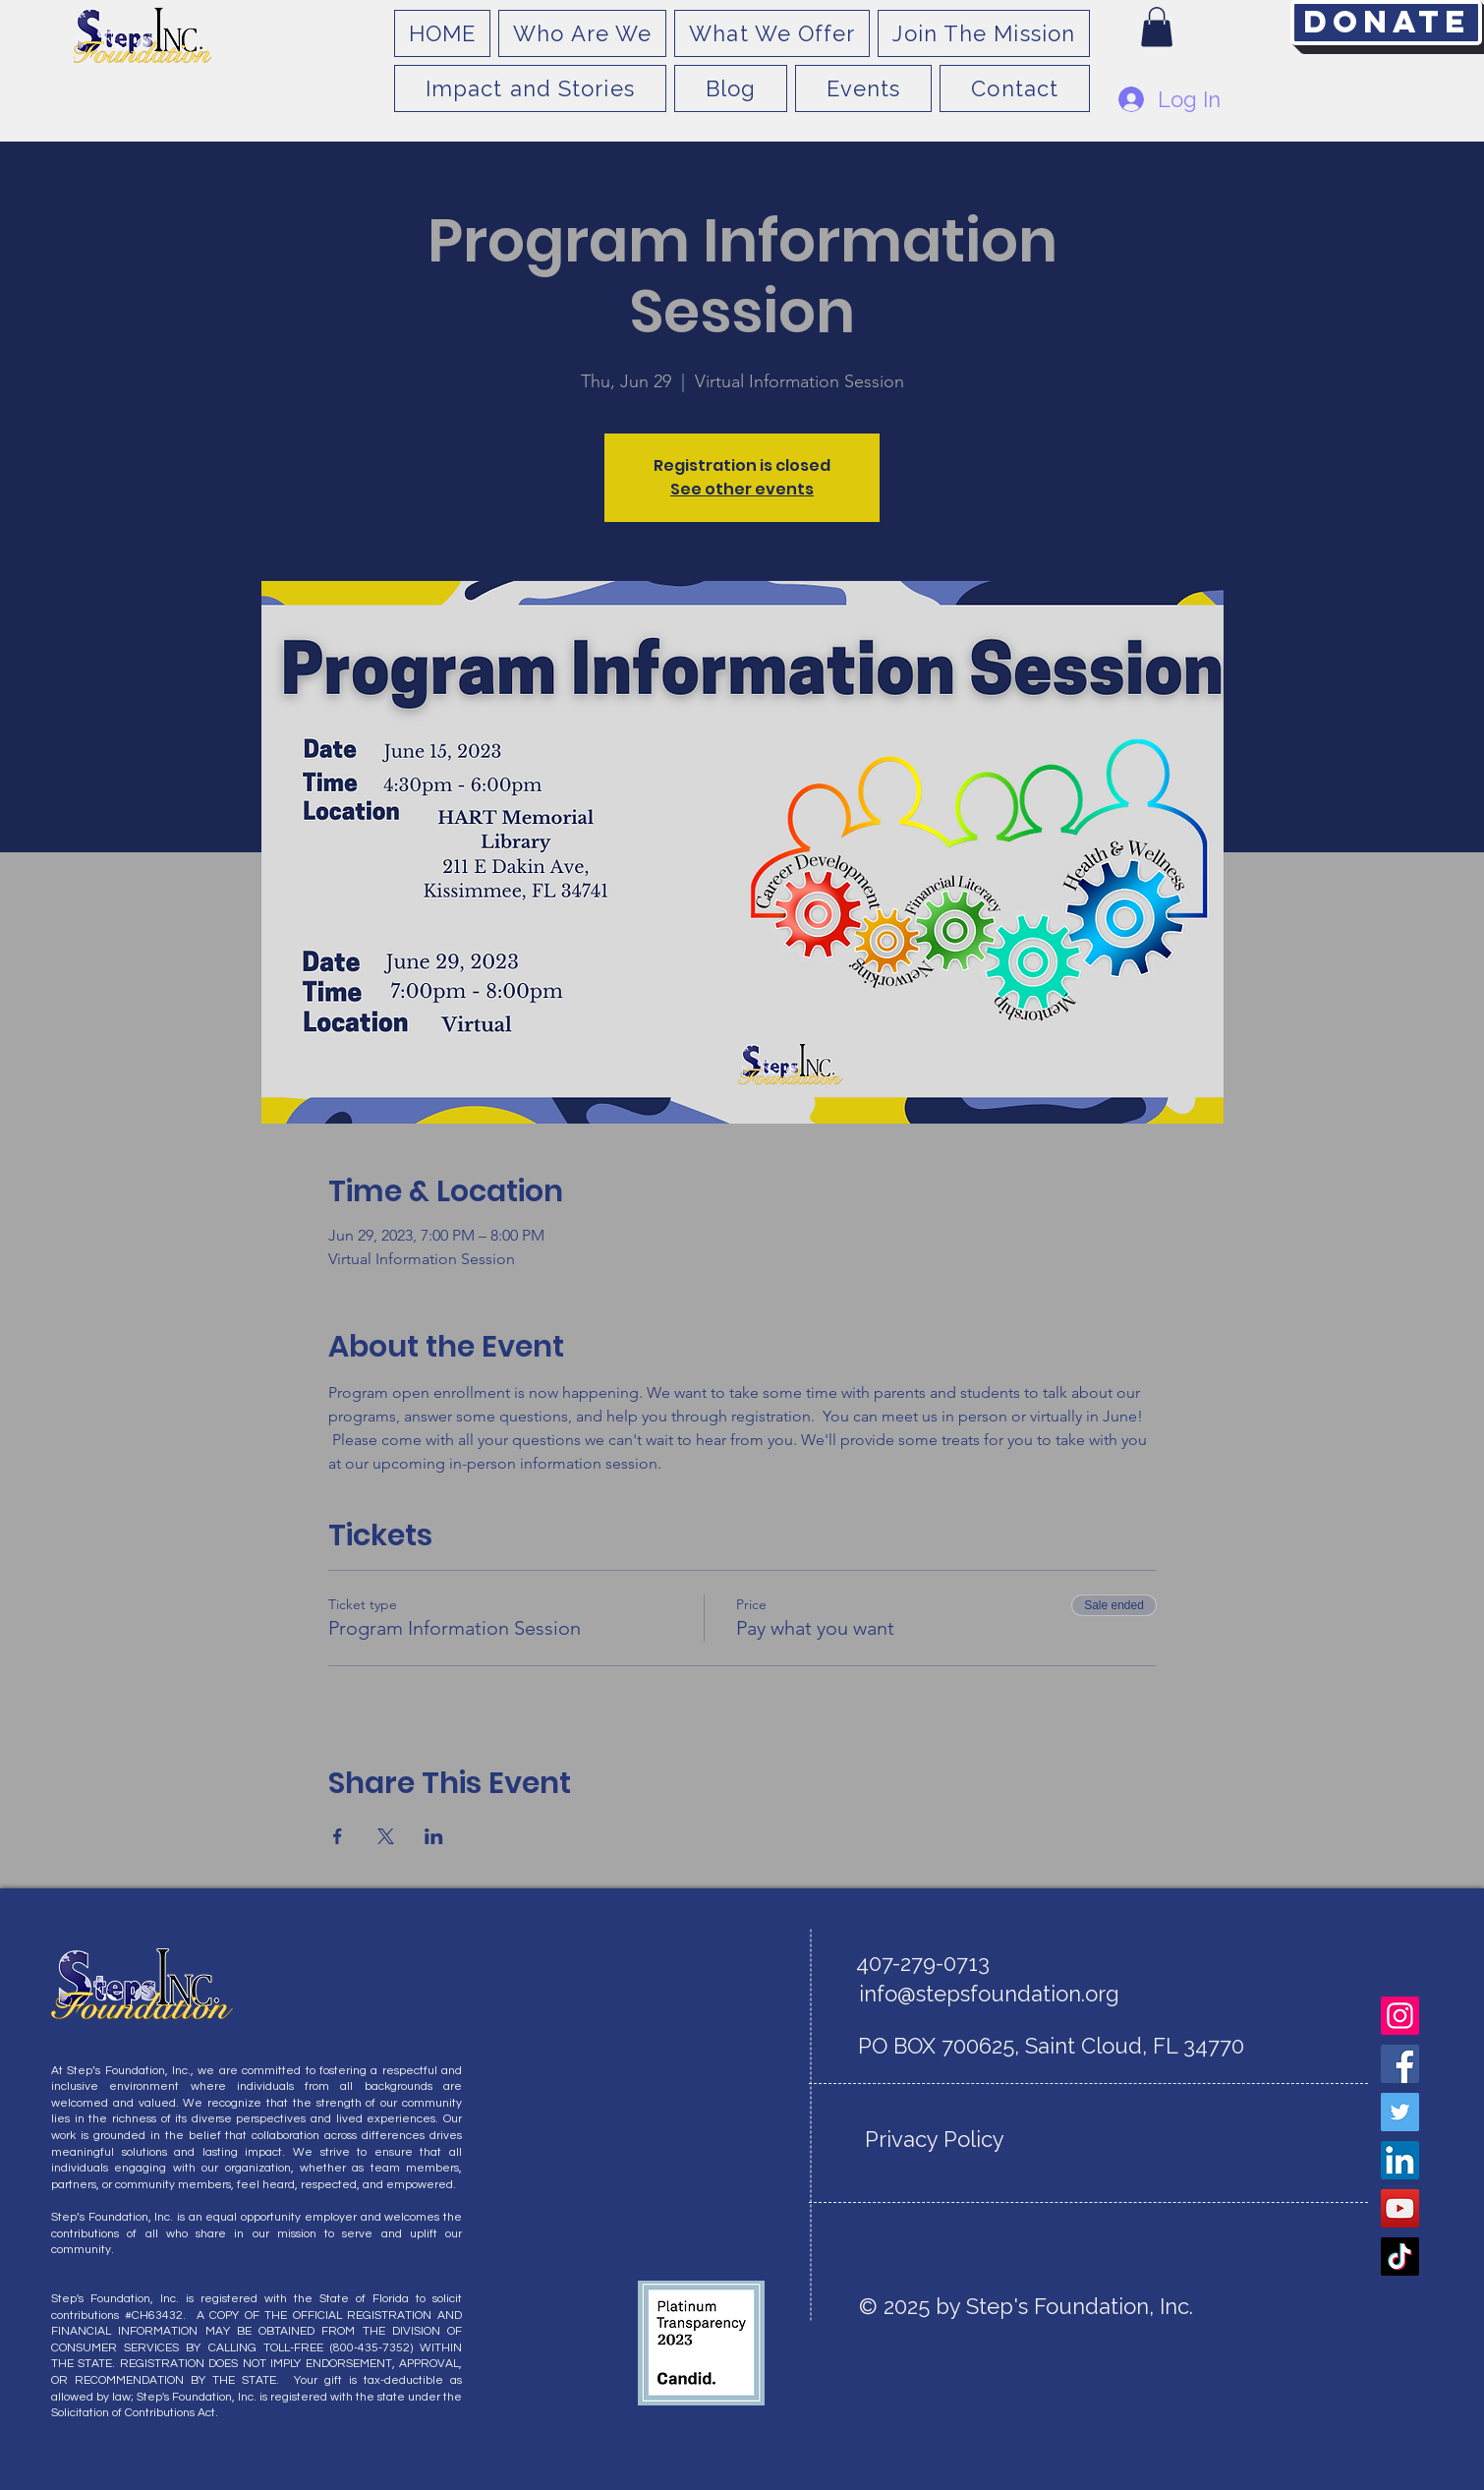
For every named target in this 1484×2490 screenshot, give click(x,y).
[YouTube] (1400, 2208)
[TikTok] (1400, 2256)
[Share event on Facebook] (337, 1836)
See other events (742, 489)
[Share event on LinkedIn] (434, 1836)
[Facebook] (1400, 2064)
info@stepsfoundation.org (989, 1993)
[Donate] (1386, 22)
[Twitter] (1400, 2112)
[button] (1156, 27)
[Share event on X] (385, 1836)
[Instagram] (1400, 2016)
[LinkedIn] (1400, 2160)
